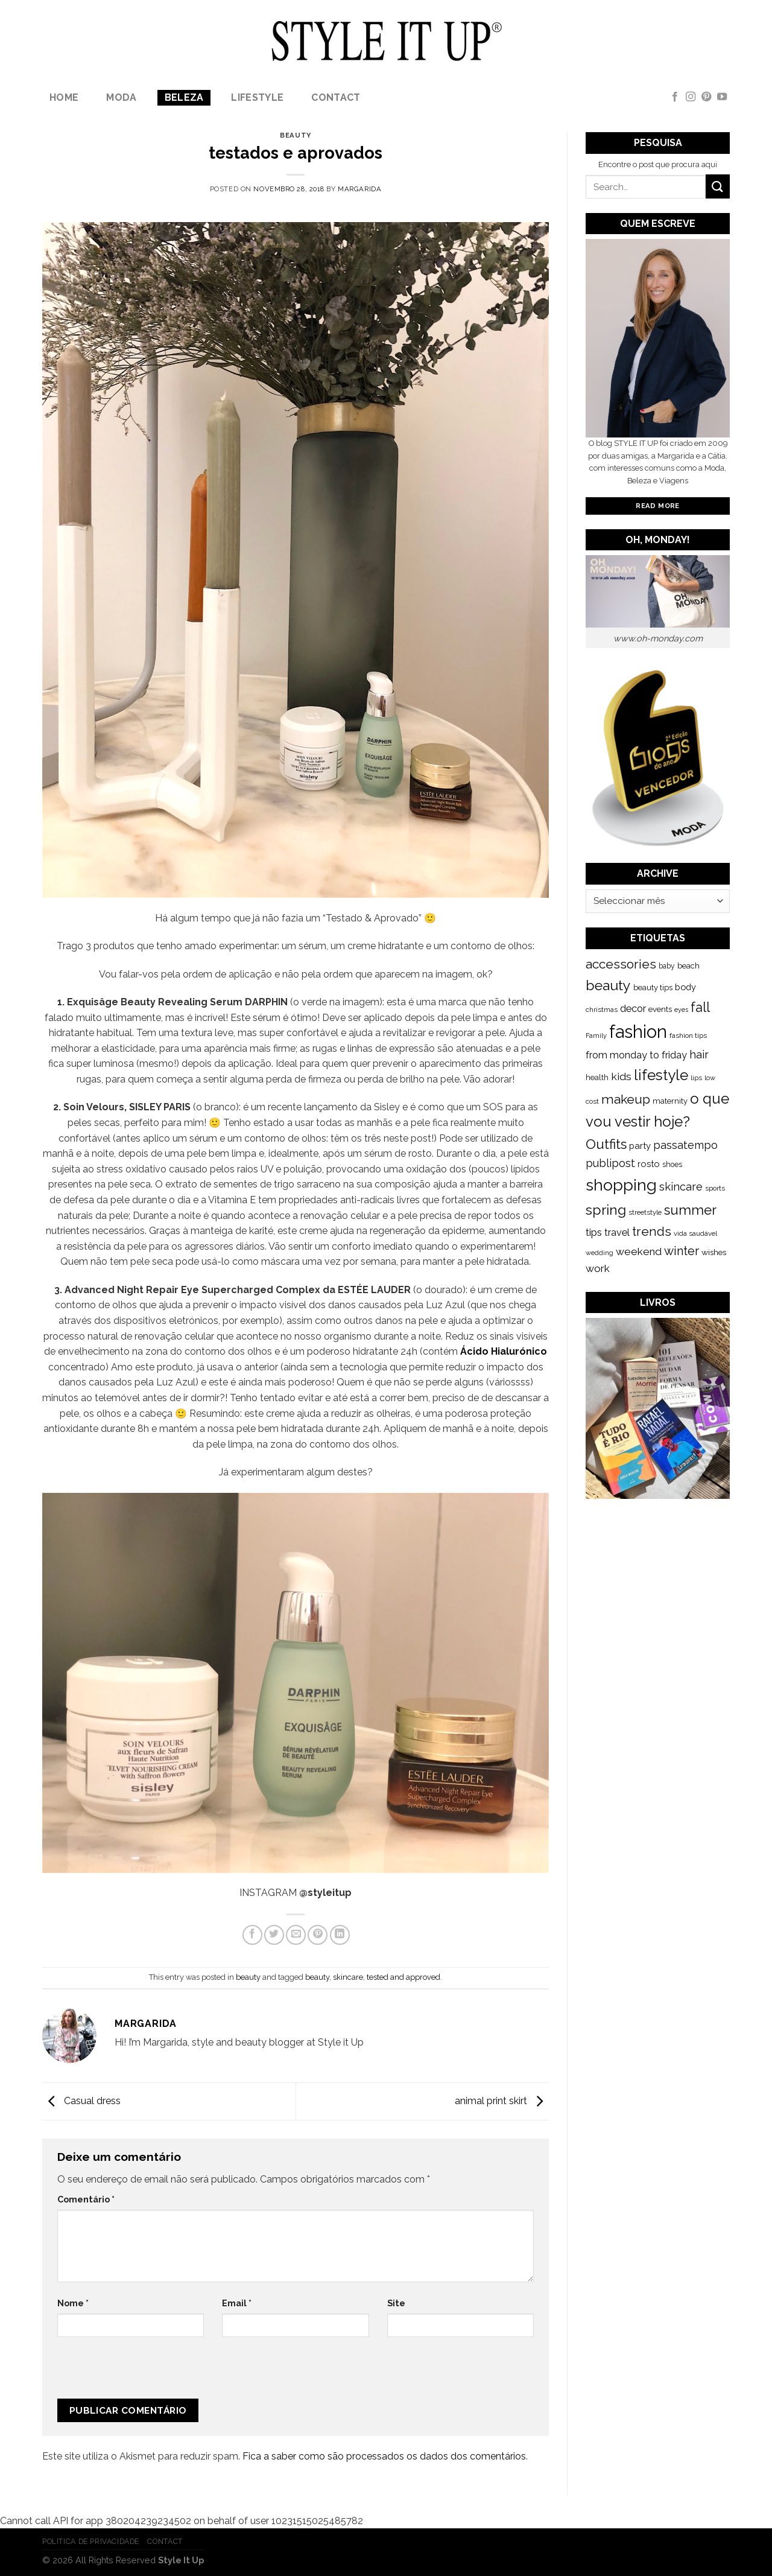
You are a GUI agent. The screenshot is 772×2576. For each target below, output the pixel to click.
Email (237, 2303)
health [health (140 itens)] (597, 1077)
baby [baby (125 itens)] (667, 966)
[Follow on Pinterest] (706, 97)
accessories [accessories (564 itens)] (621, 964)
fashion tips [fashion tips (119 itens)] (688, 1035)
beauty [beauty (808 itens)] (608, 985)
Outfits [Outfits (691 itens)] (606, 1144)
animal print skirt (502, 2101)
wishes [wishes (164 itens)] (713, 1252)
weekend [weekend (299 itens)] (639, 1251)
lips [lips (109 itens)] (696, 1077)
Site (396, 2303)
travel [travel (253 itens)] (617, 1232)
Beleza (184, 97)
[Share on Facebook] (252, 1935)
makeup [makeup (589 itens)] (625, 1099)
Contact (335, 97)
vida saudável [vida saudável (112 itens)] (695, 1233)
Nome (73, 2303)
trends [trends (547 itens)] (651, 1231)
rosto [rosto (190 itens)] (649, 1164)
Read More (657, 505)
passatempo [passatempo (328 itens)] (685, 1145)
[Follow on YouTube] (722, 97)
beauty (295, 135)
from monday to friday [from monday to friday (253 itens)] (636, 1055)
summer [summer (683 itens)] (690, 1210)
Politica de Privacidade (90, 2541)
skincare (348, 1977)
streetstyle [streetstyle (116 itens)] (645, 1212)
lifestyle (257, 97)
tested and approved (403, 1977)
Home (63, 97)
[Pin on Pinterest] (317, 1935)
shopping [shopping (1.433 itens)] (621, 1184)
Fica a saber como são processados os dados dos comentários (384, 2456)
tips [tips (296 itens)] (594, 1232)
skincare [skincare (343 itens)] (681, 1186)
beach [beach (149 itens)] (688, 965)
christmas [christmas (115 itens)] (602, 1009)
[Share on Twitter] (274, 1935)
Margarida (359, 189)
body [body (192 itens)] (685, 987)
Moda (121, 97)
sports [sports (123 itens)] (715, 1188)
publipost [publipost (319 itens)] (610, 1163)
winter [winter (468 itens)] (681, 1251)
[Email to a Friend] (296, 1935)
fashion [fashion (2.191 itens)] (638, 1031)
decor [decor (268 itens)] (633, 1008)
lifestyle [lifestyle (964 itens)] (661, 1075)
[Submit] (718, 186)
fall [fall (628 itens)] (700, 1007)
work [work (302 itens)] (598, 1268)
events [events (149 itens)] (660, 1009)
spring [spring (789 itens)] (606, 1209)
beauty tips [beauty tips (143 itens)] (652, 987)
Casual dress (81, 2101)
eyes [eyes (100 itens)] (681, 1009)
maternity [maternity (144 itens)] (670, 1100)
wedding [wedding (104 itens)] (599, 1253)
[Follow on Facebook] (675, 97)
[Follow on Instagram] (690, 97)
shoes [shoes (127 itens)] (672, 1164)
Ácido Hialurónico (503, 1351)
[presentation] (138, 2373)
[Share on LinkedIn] (340, 1935)
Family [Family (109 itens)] (596, 1035)
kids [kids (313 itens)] (621, 1076)
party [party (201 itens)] (640, 1145)
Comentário (86, 2199)
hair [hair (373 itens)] (699, 1054)
